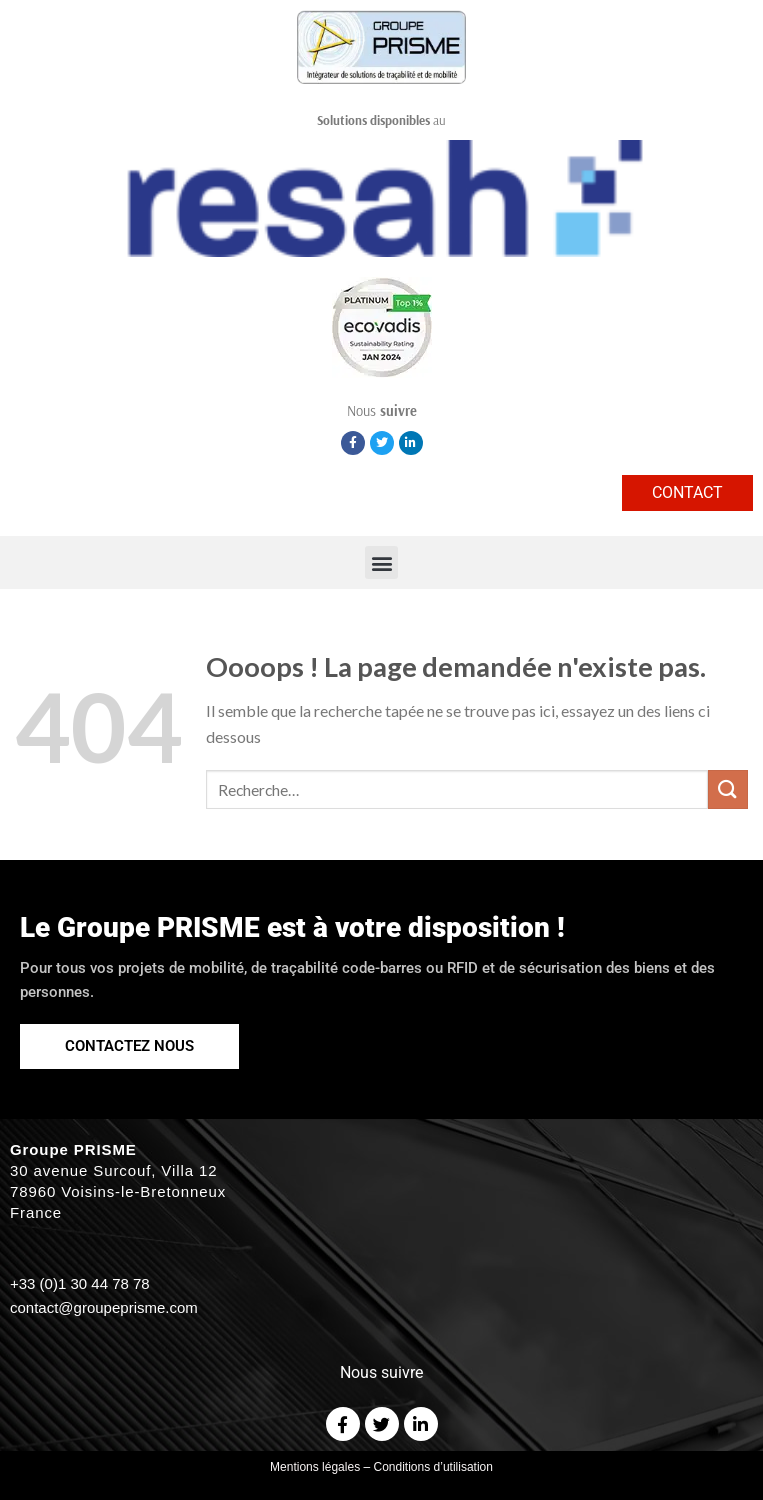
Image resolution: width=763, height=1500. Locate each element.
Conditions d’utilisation (433, 1467)
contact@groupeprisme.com (104, 1307)
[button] (381, 562)
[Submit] (728, 789)
